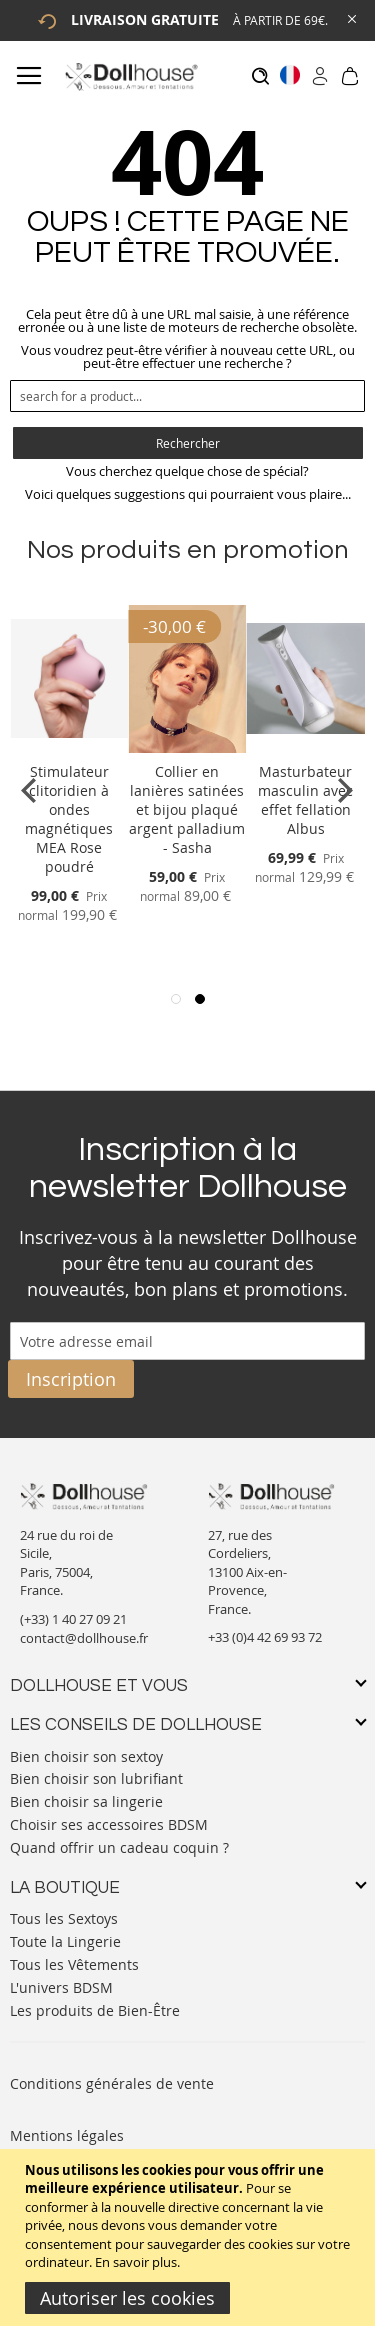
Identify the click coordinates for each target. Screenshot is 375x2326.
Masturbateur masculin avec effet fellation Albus (305, 800)
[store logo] (130, 76)
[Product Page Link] (69, 747)
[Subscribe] (71, 1379)
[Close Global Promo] (350, 17)
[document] (190, 2237)
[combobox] (187, 396)
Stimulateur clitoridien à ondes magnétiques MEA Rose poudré (69, 819)
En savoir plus (136, 2262)
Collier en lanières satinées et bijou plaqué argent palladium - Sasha (187, 809)
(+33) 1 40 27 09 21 (73, 1619)
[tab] (187, 1686)
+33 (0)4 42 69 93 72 (265, 1637)
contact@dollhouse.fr (84, 1638)
